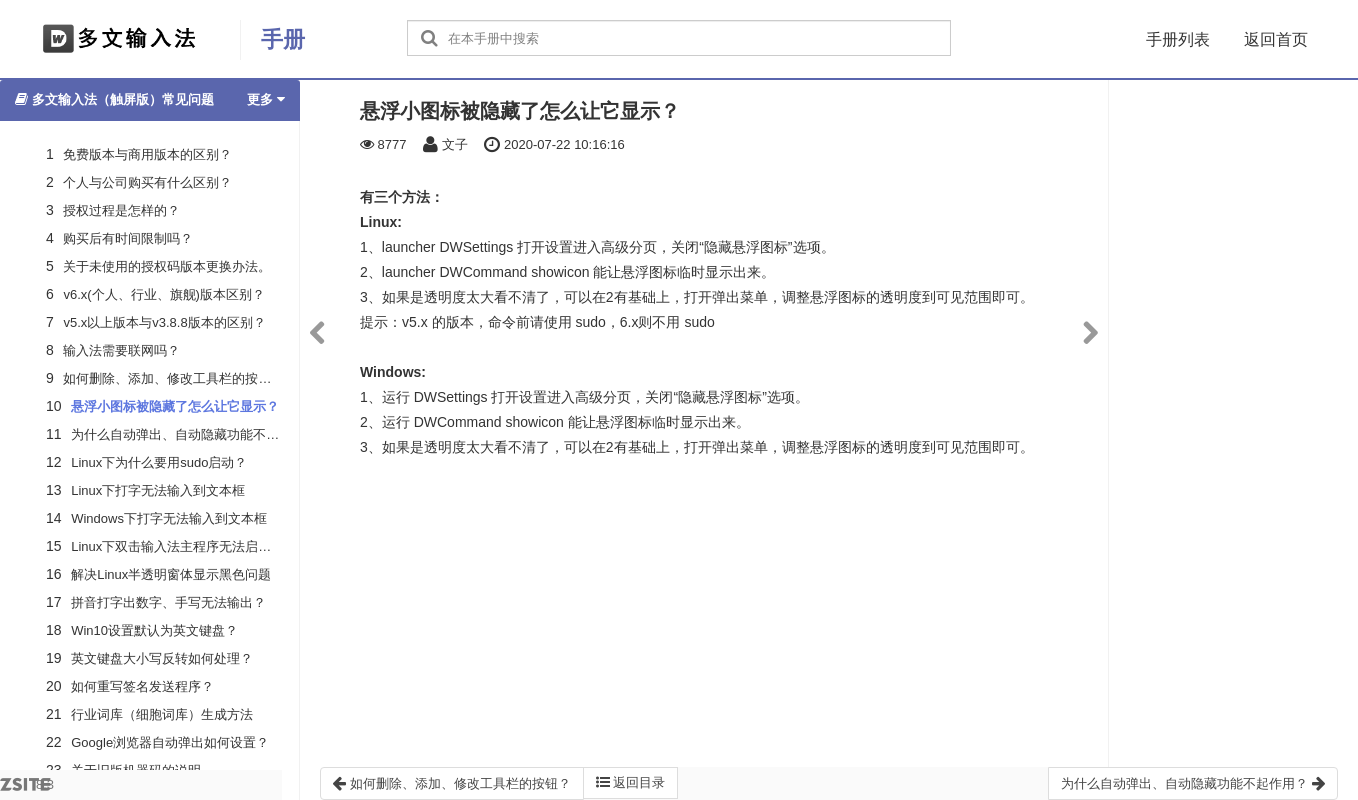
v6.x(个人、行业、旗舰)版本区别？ (164, 294)
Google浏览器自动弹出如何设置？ (170, 742)
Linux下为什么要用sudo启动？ (159, 462)
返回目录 (631, 782)
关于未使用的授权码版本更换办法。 (167, 266)
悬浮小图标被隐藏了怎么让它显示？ (175, 406)
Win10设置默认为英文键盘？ (154, 630)
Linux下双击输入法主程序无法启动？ (177, 546)
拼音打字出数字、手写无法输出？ (168, 602)
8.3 (27, 788)
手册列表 (1178, 39)
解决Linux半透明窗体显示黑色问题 (171, 574)
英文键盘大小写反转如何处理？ (162, 658)
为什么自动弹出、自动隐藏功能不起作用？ (194, 434)
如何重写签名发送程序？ (142, 686)
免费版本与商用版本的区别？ (147, 154)
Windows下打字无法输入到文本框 (169, 518)
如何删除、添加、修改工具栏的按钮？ (173, 378)
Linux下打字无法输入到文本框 (158, 490)
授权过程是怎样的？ (121, 210)
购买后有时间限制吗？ (128, 238)
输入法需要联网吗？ (121, 350)
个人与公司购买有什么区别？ (147, 182)
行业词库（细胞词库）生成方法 (162, 714)
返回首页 (1276, 39)
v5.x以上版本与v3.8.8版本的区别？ (164, 322)
